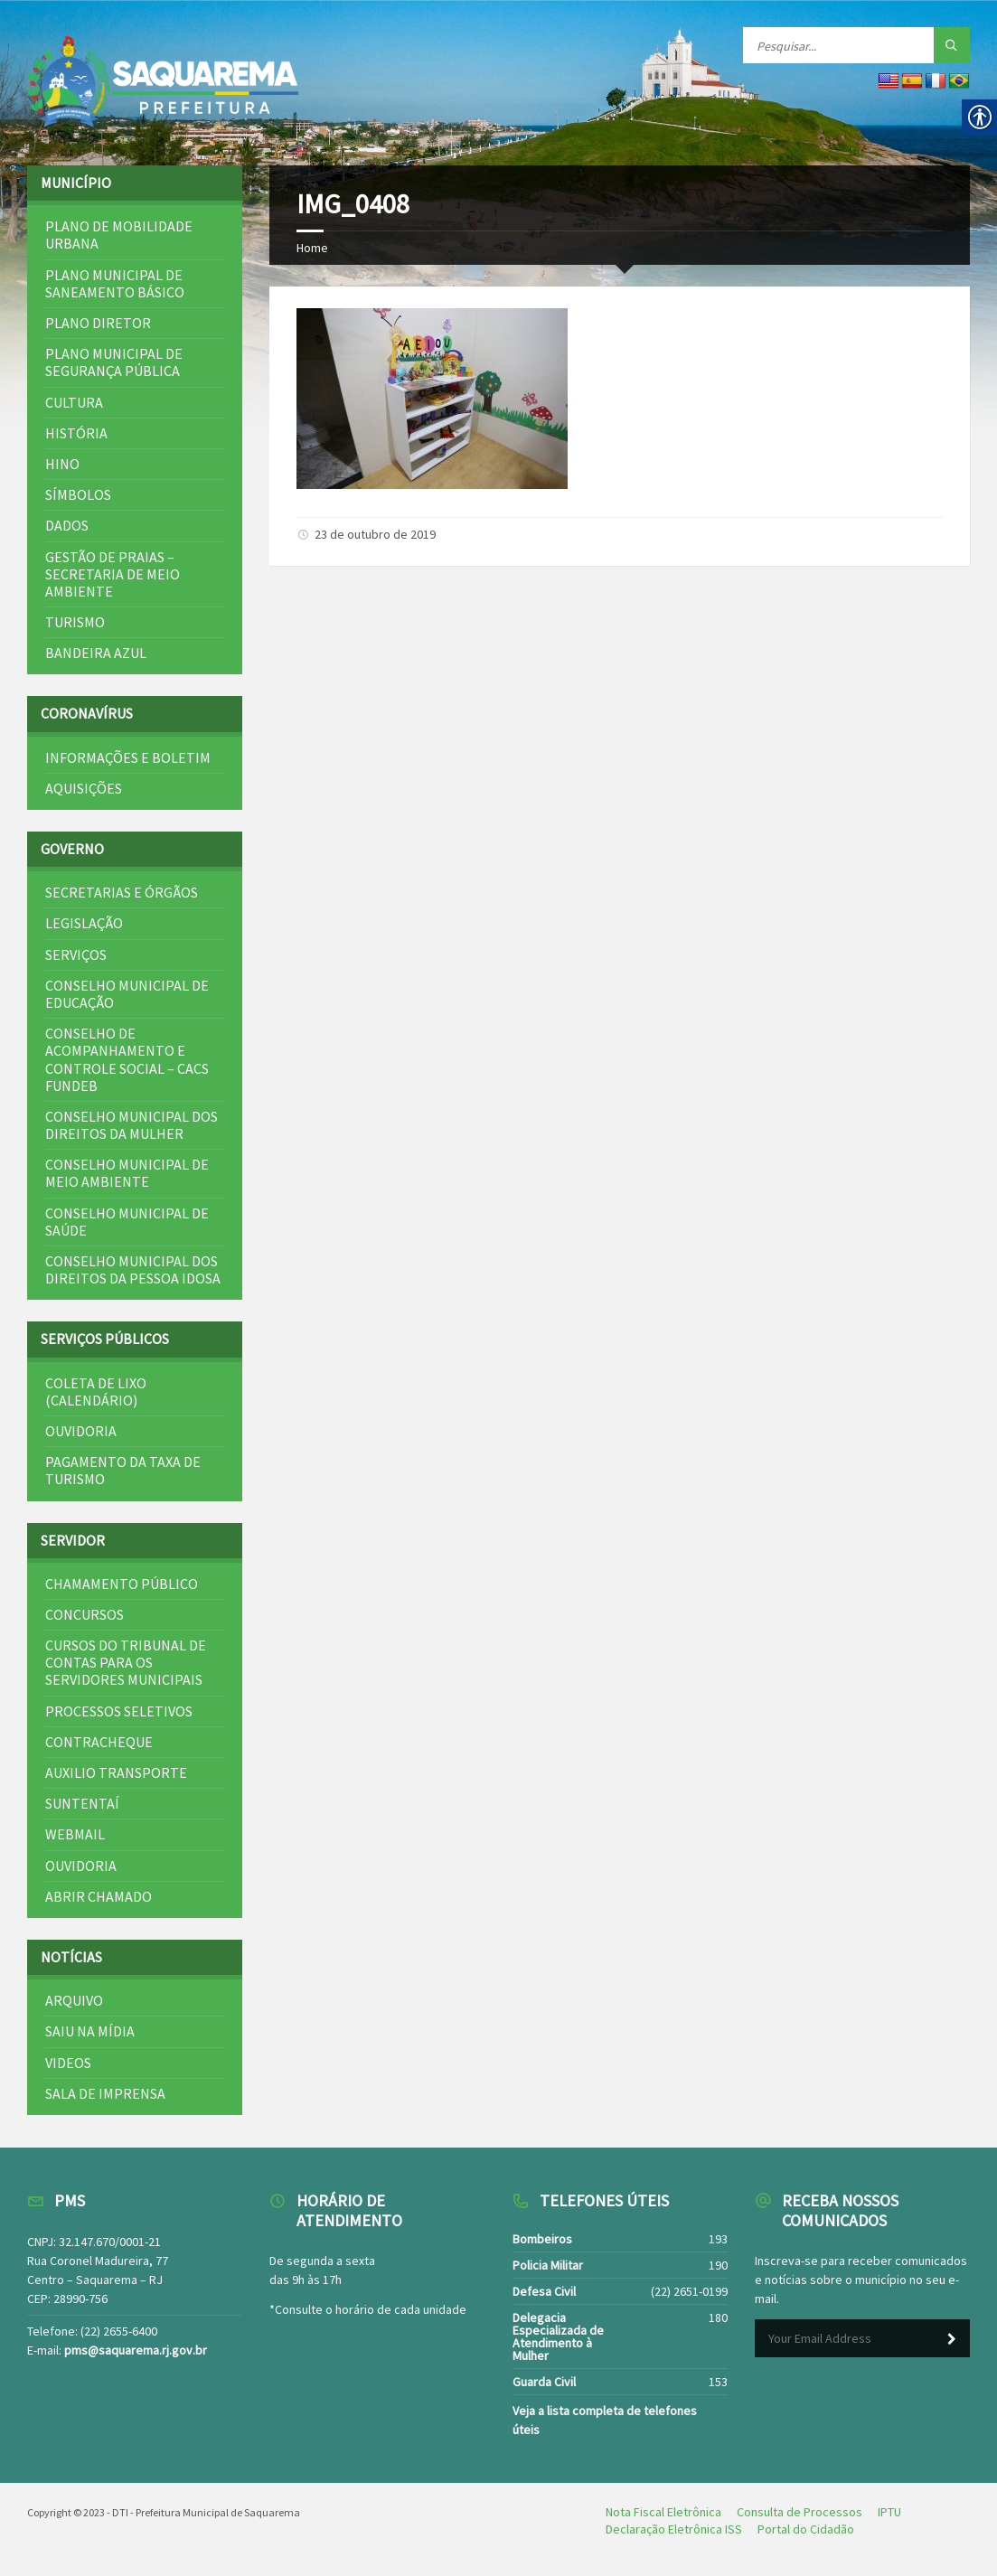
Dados (67, 525)
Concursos (84, 1614)
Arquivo (74, 2000)
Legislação (84, 923)
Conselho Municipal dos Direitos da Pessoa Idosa (133, 1269)
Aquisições (83, 788)
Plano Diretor (98, 323)
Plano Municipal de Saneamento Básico (114, 283)
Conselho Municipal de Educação (127, 993)
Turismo (75, 622)
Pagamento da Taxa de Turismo (123, 1470)
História (76, 433)
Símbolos (78, 494)
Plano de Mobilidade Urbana (119, 234)
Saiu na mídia (90, 2031)
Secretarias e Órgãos (121, 892)
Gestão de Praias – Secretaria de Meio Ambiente (112, 574)
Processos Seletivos (119, 1711)
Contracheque (99, 1742)
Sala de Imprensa (105, 2093)
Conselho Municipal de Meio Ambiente (127, 1172)
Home (312, 248)
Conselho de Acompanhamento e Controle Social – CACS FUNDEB (127, 1059)
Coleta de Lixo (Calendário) (95, 1391)
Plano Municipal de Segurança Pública (114, 362)
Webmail (75, 1834)
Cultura (74, 402)
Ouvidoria (81, 1431)
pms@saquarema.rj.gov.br (135, 2350)
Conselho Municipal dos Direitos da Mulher (131, 1124)
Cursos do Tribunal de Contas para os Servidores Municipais (125, 1662)
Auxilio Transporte (116, 1772)
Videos (68, 2063)
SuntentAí (82, 1803)
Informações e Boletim (128, 757)
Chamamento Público (121, 1584)
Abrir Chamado (98, 1896)
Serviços (76, 954)
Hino (62, 464)
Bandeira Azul (95, 653)
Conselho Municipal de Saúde (127, 1221)
